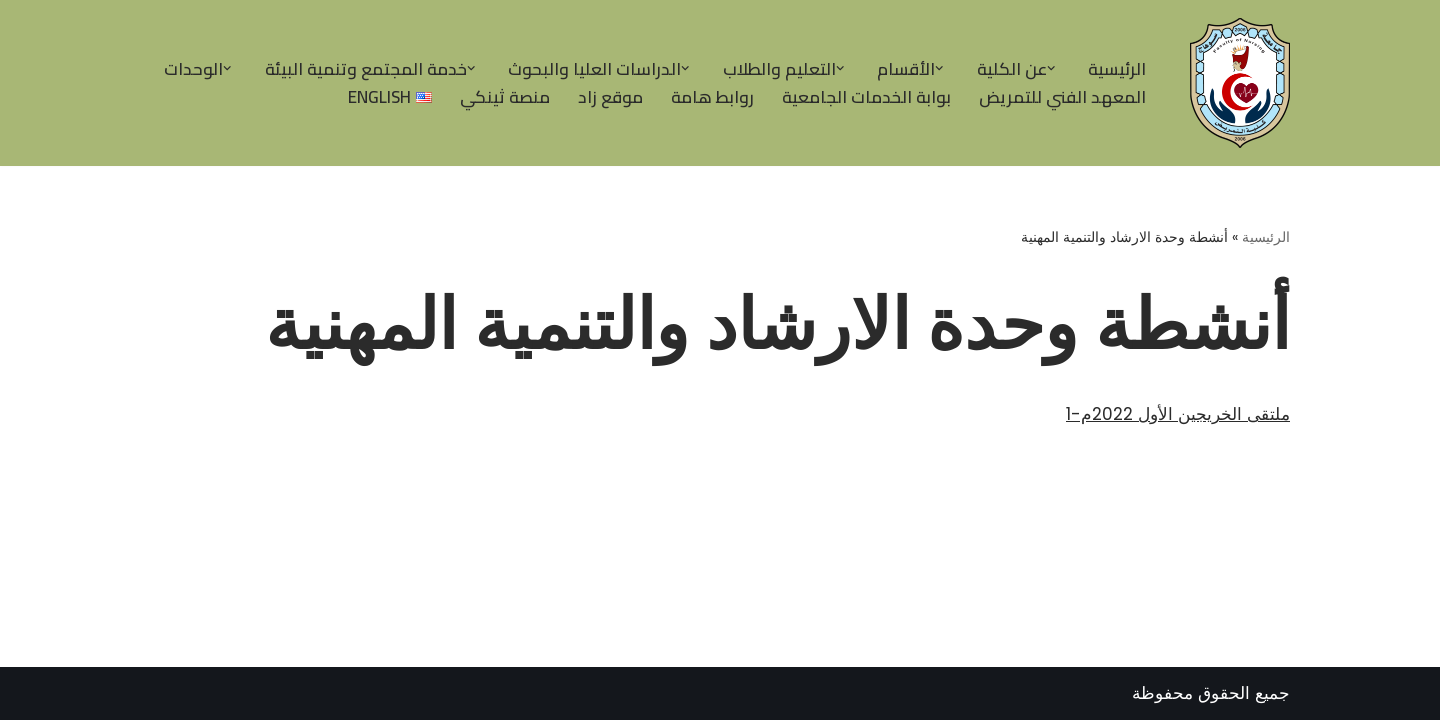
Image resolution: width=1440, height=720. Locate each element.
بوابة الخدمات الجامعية (866, 97)
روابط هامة (712, 97)
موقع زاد (610, 97)
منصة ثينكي (505, 97)
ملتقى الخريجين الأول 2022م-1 (1178, 414)
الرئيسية (1117, 69)
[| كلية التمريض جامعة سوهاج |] (1235, 83)
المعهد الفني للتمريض (1062, 97)
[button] (1051, 68)
